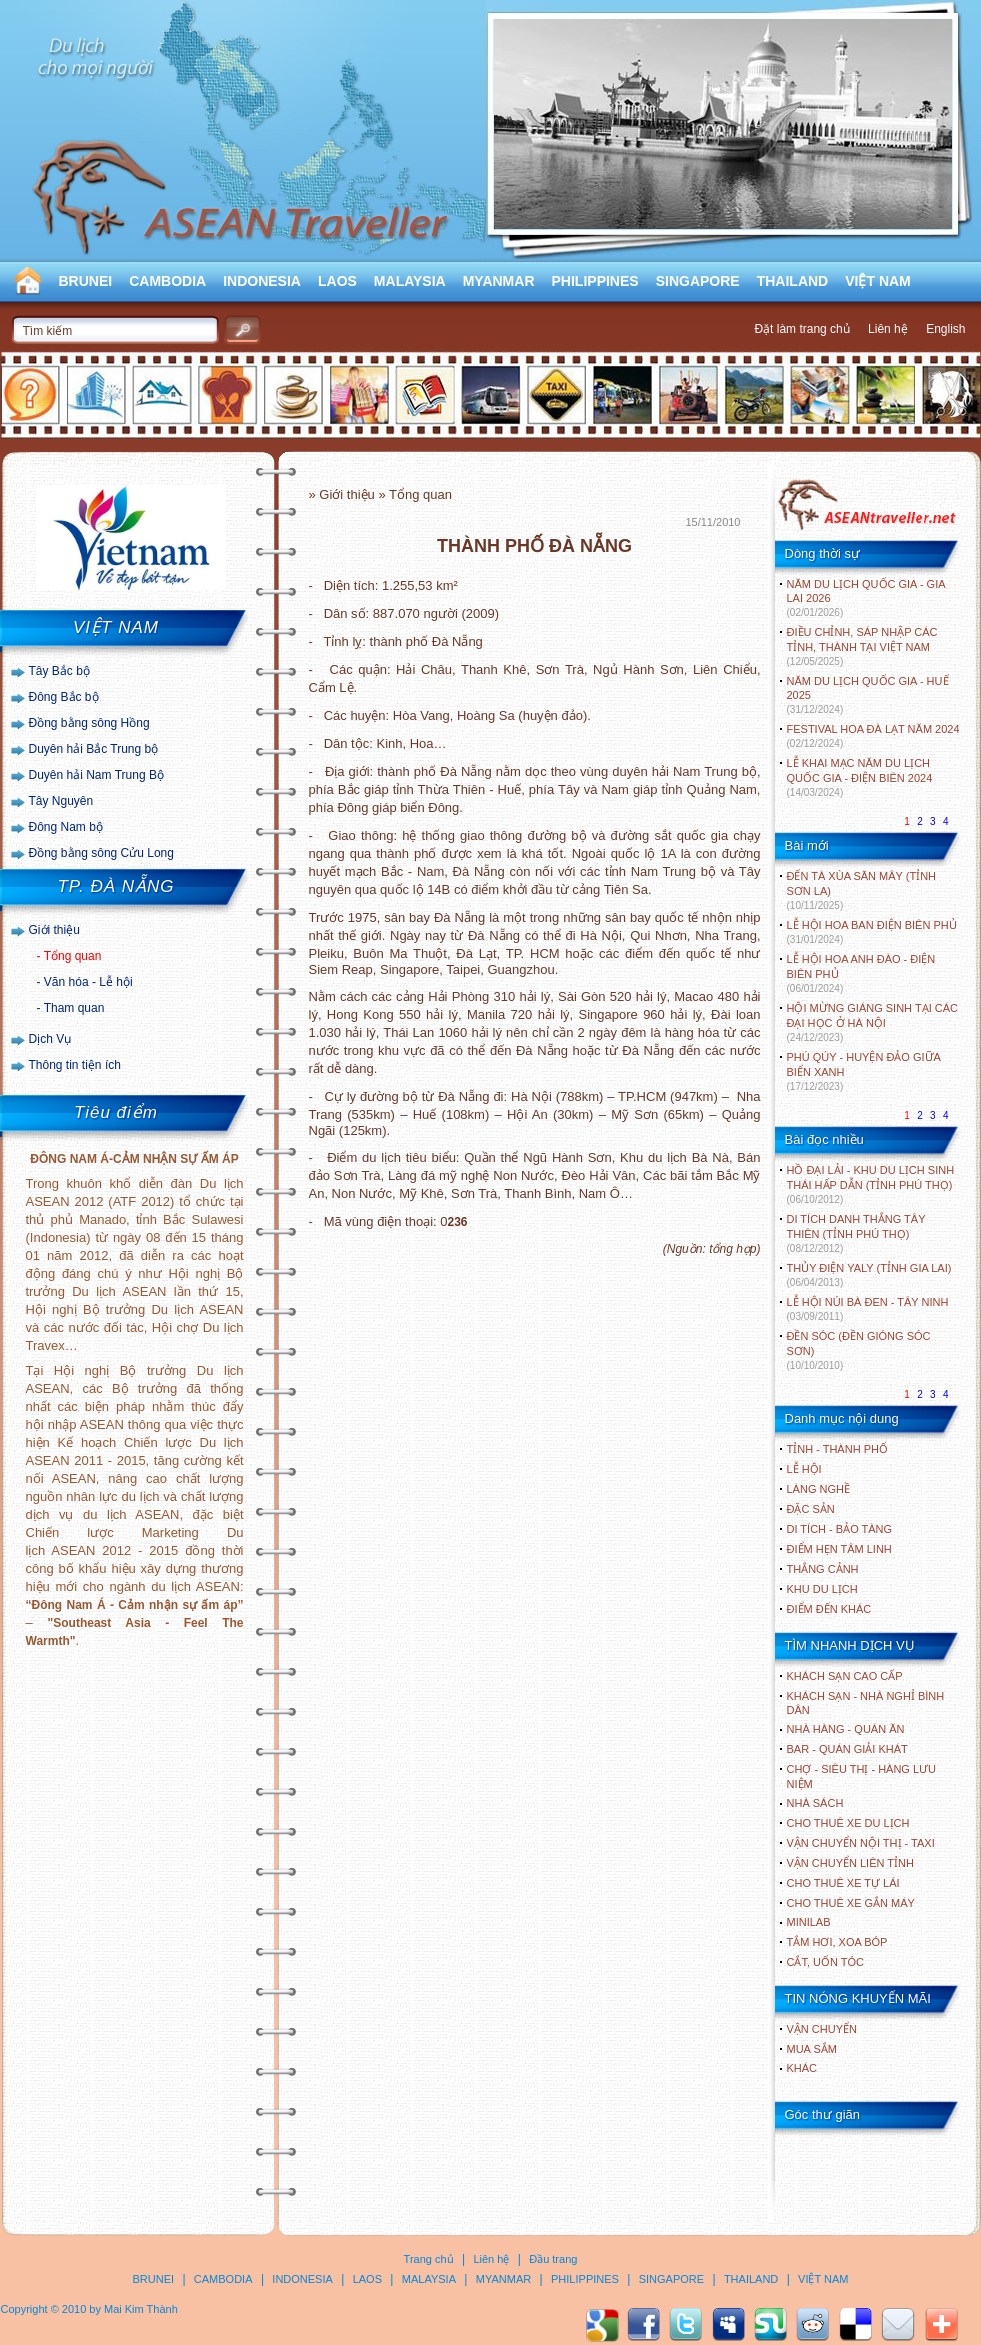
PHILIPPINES (595, 281)
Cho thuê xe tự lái (843, 1883)
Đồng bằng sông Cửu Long (101, 853)
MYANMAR (499, 281)
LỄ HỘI (804, 1469)
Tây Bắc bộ (59, 671)
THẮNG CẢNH (823, 1569)
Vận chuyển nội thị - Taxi (861, 1843)
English (945, 329)
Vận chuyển (822, 2029)
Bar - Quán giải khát (847, 1749)
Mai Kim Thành (141, 2309)
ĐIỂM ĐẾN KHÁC (829, 1609)
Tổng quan (73, 956)
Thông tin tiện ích (75, 1065)
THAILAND (793, 281)
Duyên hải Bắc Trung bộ (94, 749)
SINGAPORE (698, 281)
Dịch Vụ (50, 1039)
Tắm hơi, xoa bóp (837, 1942)
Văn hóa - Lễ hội (88, 982)
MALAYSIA (410, 281)
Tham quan (74, 1008)
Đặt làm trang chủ (801, 329)
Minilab (809, 1922)
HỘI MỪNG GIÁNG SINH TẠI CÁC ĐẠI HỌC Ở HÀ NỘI (872, 1022)
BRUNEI (86, 281)
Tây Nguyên (61, 801)
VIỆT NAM (878, 281)
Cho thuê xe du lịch (848, 1823)
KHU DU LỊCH (822, 1589)
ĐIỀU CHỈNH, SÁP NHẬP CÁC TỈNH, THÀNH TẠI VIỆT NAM (862, 646)
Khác (802, 2068)
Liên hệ (888, 329)
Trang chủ (429, 2259)
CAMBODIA (167, 281)
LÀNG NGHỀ (818, 1489)
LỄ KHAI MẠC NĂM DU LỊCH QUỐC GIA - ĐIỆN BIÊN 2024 (860, 777)
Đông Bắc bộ (64, 697)
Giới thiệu (54, 930)
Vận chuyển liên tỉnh (850, 1863)
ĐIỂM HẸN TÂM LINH (839, 1549)
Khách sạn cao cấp (845, 1676)
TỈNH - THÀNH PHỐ (837, 1449)
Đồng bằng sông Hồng (89, 723)
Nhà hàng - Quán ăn (846, 1729)
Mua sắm (812, 2049)
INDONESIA (262, 281)
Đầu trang (553, 2259)
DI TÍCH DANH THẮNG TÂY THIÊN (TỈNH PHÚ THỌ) (856, 1233)
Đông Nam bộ (66, 827)
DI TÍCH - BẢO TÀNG (840, 1529)
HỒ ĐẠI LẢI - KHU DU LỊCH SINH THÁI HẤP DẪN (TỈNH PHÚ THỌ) (871, 1184)
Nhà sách (815, 1803)
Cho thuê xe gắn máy (851, 1903)
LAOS (337, 281)
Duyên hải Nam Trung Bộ (96, 775)
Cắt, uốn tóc (826, 1962)
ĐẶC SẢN (811, 1509)
